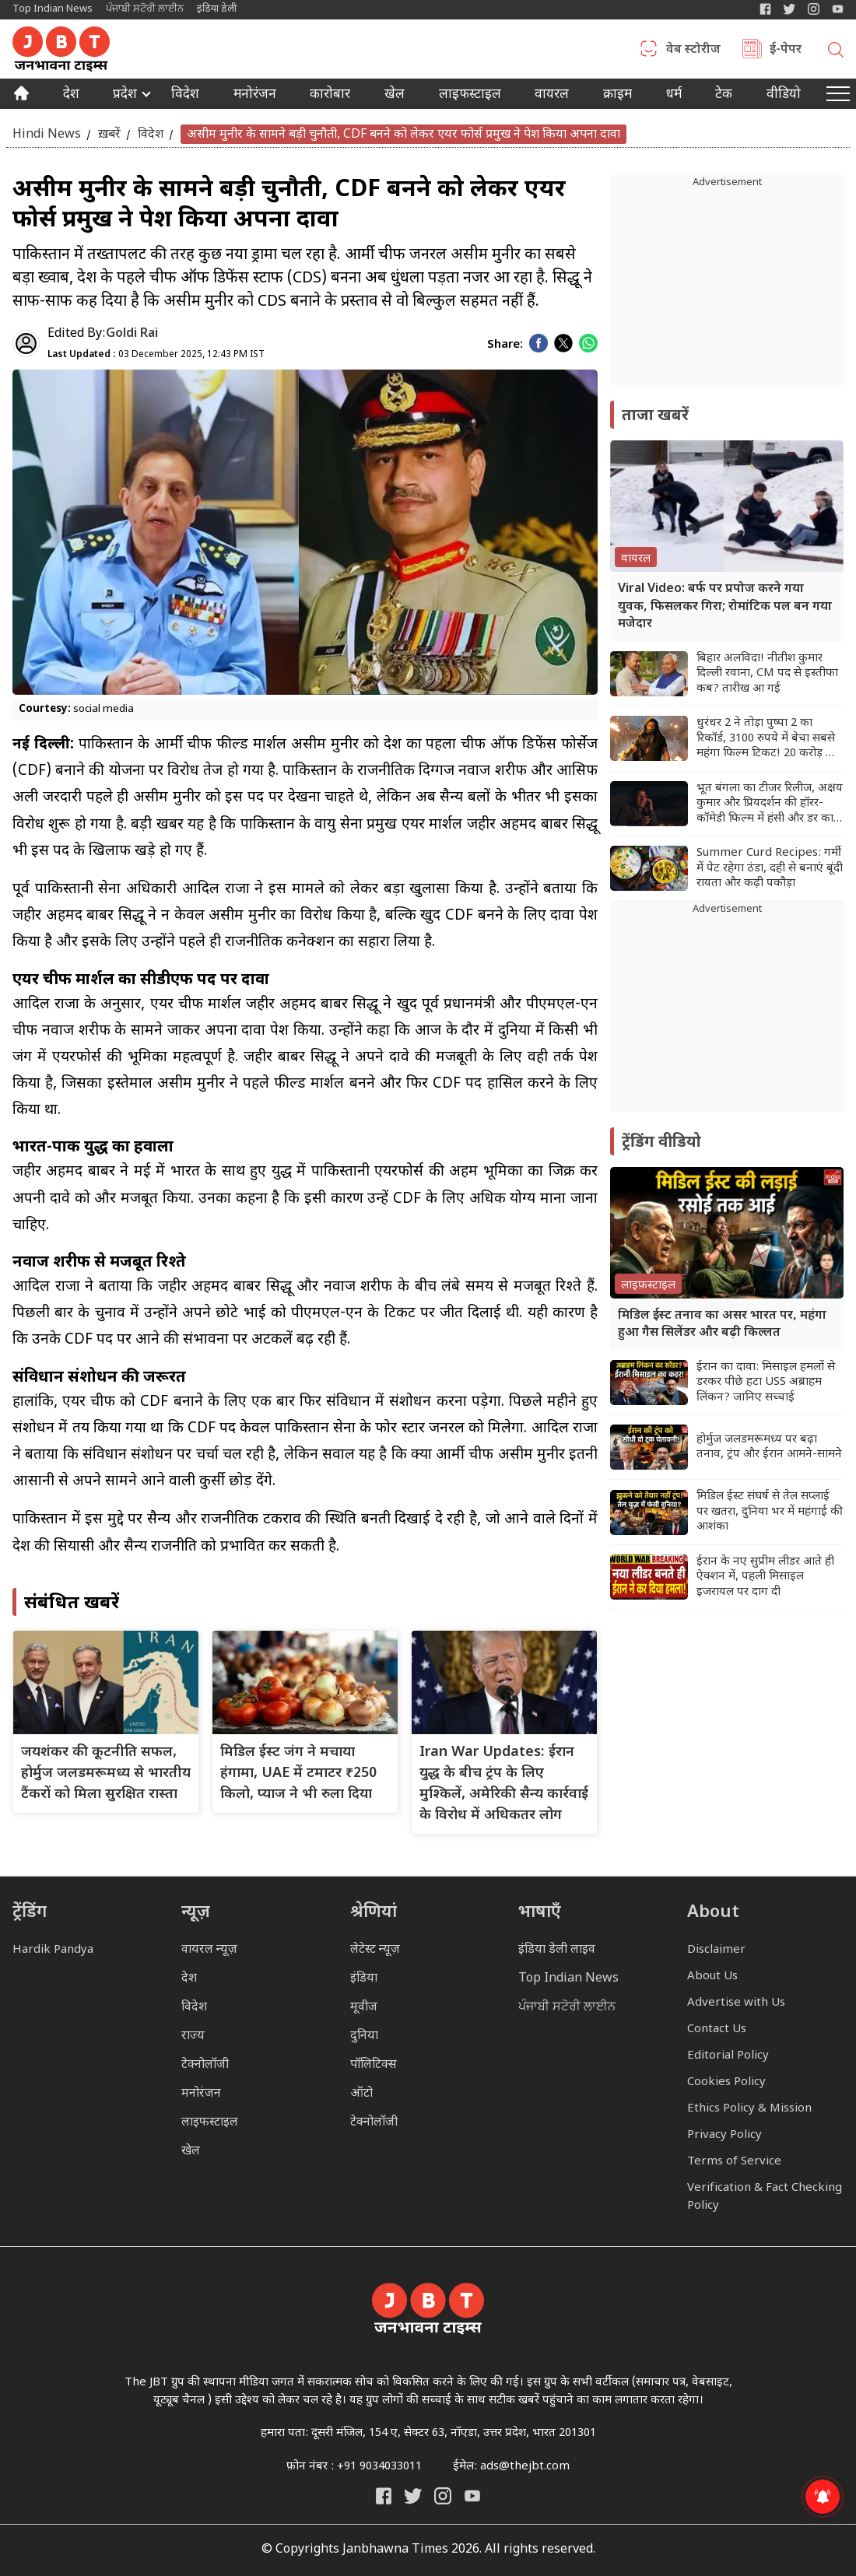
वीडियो (784, 96)
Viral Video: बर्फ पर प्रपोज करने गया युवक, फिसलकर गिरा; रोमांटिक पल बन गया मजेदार (725, 607)
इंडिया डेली (217, 9)
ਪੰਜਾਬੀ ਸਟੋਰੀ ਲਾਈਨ (145, 9)
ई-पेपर (786, 50)
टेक (723, 96)
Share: (505, 345)
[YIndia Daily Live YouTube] (838, 9)
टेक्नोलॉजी (205, 2065)
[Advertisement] (727, 1014)
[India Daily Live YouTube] (472, 2495)
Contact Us (716, 2029)
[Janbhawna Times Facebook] (765, 9)
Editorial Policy (728, 2056)
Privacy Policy (724, 2135)
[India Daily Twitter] (789, 9)
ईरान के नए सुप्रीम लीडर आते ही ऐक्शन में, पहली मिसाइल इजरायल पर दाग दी (765, 1577)
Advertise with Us (736, 2003)
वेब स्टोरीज (693, 50)
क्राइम (617, 96)
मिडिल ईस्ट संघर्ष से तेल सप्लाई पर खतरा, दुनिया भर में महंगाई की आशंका (769, 1511)
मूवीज (363, 2007)
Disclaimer (716, 1950)
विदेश (185, 96)
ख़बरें (109, 134)
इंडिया (363, 1979)
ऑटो (361, 2094)
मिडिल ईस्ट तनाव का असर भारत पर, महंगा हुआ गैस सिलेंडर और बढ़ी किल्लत (722, 1324)
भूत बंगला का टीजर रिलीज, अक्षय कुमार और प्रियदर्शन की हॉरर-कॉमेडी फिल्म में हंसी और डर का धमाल (769, 804)
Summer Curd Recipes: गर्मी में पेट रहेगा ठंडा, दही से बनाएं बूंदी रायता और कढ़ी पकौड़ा (769, 868)
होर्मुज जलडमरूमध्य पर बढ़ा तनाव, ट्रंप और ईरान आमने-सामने (769, 1447)
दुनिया (364, 2036)
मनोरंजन (254, 96)
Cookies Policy (726, 2082)
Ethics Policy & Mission (749, 2108)
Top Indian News (52, 9)
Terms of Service (734, 2161)
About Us (712, 1976)
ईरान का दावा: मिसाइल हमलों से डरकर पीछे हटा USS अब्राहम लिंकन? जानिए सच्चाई (765, 1382)
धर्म (674, 96)
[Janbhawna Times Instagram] (813, 9)
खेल (394, 96)
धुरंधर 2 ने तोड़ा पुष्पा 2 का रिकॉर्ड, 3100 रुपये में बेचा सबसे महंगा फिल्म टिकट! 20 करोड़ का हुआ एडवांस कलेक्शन (767, 739)
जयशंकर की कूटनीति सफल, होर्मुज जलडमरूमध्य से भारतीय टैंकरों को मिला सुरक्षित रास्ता (106, 1773)
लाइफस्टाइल (209, 2123)
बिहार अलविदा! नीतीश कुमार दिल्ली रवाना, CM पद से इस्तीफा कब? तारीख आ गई (767, 673)
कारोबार (330, 96)
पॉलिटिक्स (373, 2065)
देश (71, 96)
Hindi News (46, 134)
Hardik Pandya (52, 1950)
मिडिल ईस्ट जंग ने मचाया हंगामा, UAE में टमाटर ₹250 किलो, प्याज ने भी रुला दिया (298, 1773)
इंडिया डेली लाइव (556, 1950)
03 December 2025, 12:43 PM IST (156, 355)
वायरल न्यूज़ (209, 1950)
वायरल (552, 96)
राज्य (193, 2036)
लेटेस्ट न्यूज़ (375, 1950)
